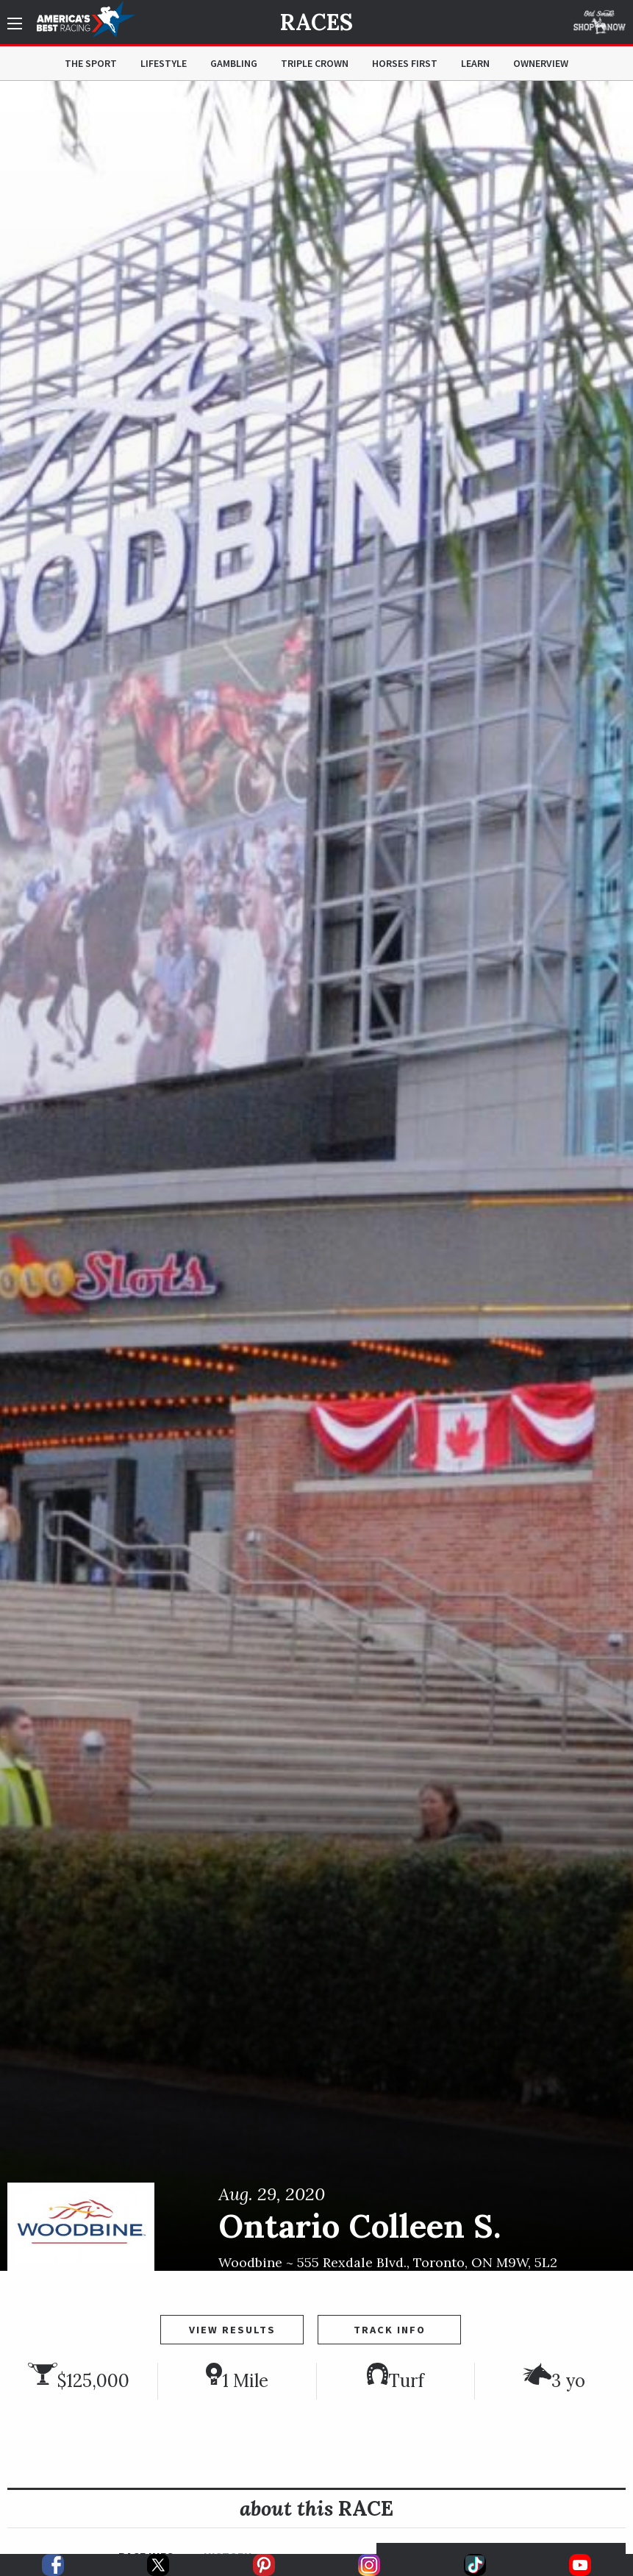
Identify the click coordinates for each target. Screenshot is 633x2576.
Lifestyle (163, 63)
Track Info (390, 2329)
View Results (232, 2329)
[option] (316, 1176)
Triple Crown (314, 63)
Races (316, 22)
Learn (475, 63)
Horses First (404, 63)
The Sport (91, 63)
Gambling (233, 63)
